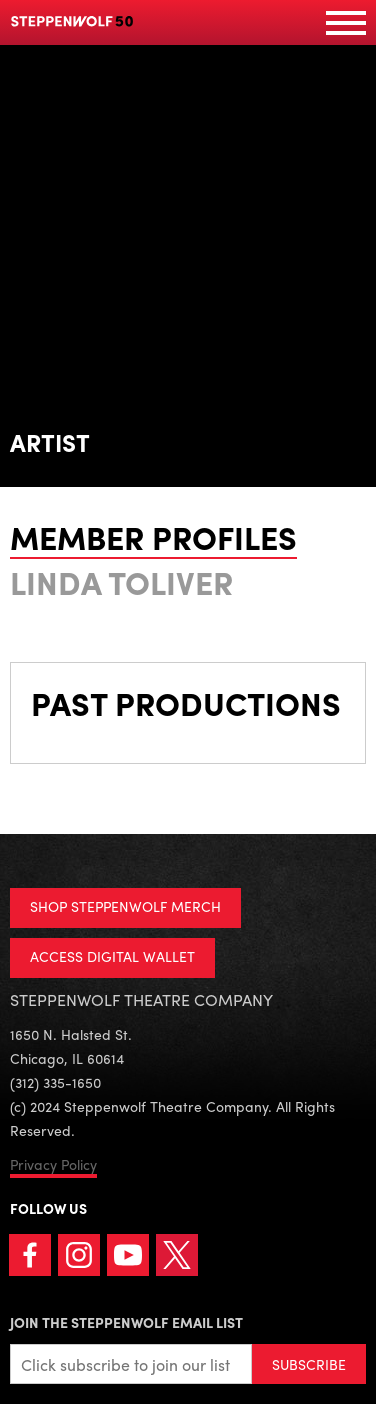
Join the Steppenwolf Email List (126, 1322)
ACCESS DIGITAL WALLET (112, 956)
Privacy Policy (53, 1164)
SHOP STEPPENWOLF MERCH (125, 906)
